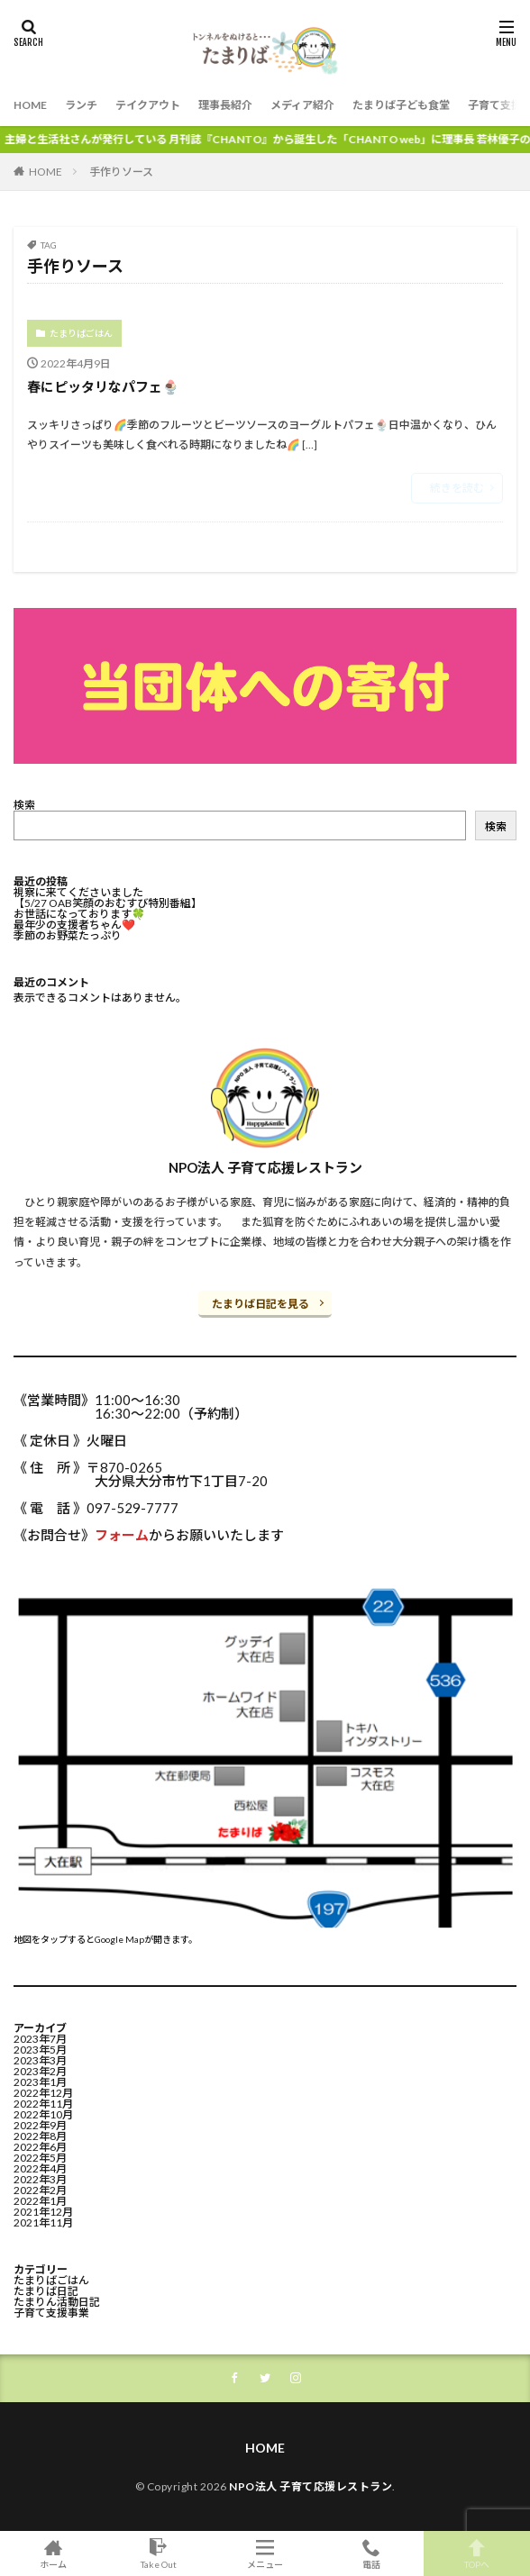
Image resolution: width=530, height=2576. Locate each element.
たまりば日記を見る (260, 1304)
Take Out (159, 2553)
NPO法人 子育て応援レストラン (310, 2486)
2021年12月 (43, 2211)
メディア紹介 (302, 105)
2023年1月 (40, 2082)
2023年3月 (40, 2060)
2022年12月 (43, 2093)
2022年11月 (43, 2103)
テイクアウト (147, 105)
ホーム (53, 2553)
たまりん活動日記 (57, 2301)
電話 (371, 2553)
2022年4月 (40, 2168)
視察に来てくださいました (78, 892)
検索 (24, 805)
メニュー (265, 2553)
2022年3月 (40, 2179)
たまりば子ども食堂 (401, 105)
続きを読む (457, 487)
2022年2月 (40, 2190)
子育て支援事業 (51, 2312)
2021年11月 (43, 2222)
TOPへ (477, 2553)
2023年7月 (40, 2038)
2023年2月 (40, 2071)
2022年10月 (43, 2114)
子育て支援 (495, 105)
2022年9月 (40, 2125)
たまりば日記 (46, 2291)
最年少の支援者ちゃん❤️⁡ (74, 924)
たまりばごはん (81, 333)
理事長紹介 (225, 105)
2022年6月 (40, 2147)
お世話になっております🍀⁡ (79, 914)
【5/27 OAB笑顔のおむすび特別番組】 (108, 903)
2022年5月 (40, 2157)
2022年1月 (40, 2201)
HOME (30, 105)
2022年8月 (40, 2136)
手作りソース (121, 171)
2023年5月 (40, 2049)
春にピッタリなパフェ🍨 (103, 386)
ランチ (81, 105)
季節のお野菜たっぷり (68, 935)
